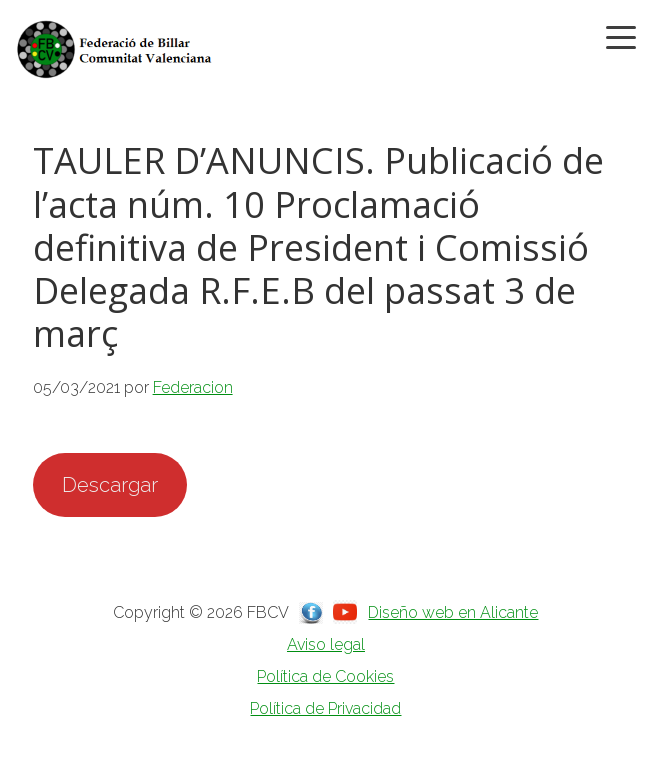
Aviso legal (326, 644)
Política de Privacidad (325, 708)
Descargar (110, 485)
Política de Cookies (325, 676)
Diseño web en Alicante (453, 612)
